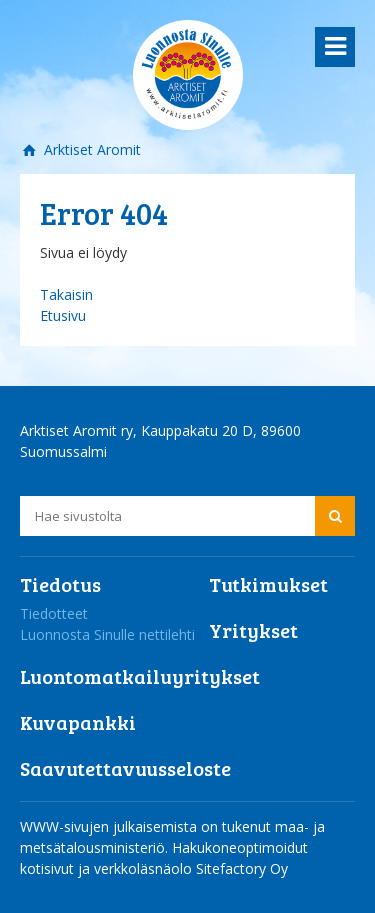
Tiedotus (60, 584)
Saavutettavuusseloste (125, 768)
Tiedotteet (54, 613)
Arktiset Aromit (90, 149)
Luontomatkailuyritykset (140, 676)
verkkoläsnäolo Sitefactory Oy (191, 868)
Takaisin (66, 294)
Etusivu (63, 315)
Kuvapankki (78, 722)
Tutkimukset (268, 584)
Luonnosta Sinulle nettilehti (107, 634)
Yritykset (253, 630)
